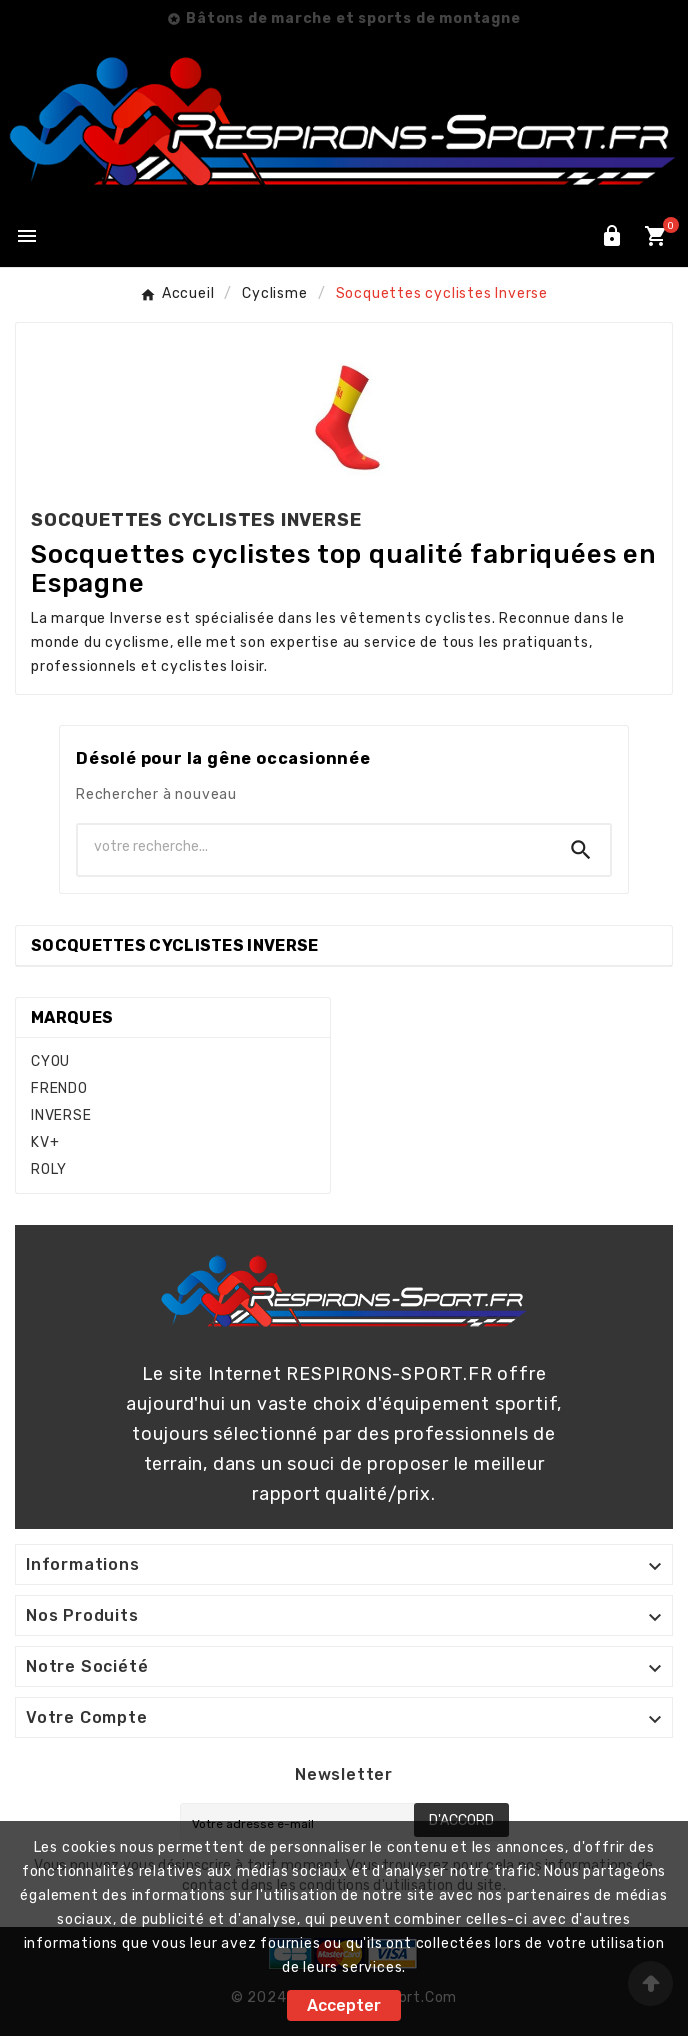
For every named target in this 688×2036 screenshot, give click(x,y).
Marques (72, 1017)
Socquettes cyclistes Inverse (174, 945)
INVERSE (61, 1115)
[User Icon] (612, 236)
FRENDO (59, 1088)
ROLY (49, 1169)
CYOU (50, 1061)
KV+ (45, 1142)
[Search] (581, 850)
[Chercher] (315, 846)
